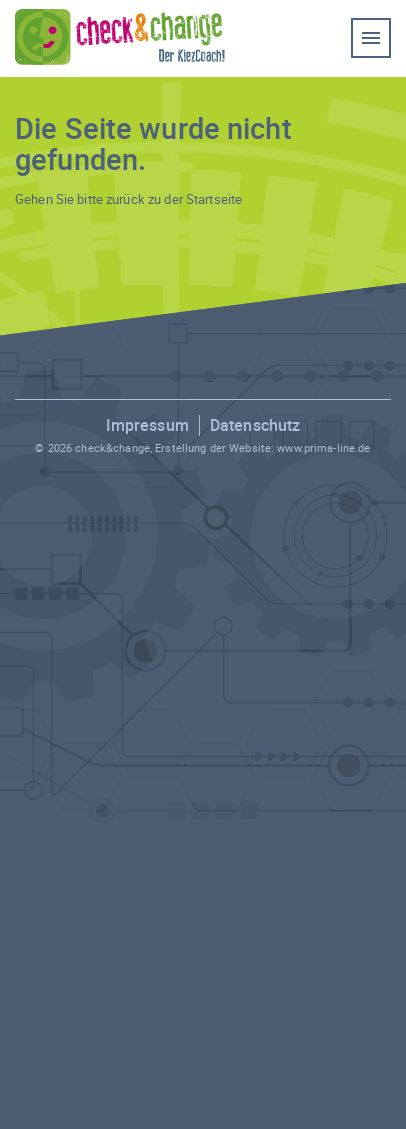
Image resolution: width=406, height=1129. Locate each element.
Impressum (147, 425)
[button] (36, 1093)
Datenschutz (255, 425)
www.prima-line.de (323, 447)
